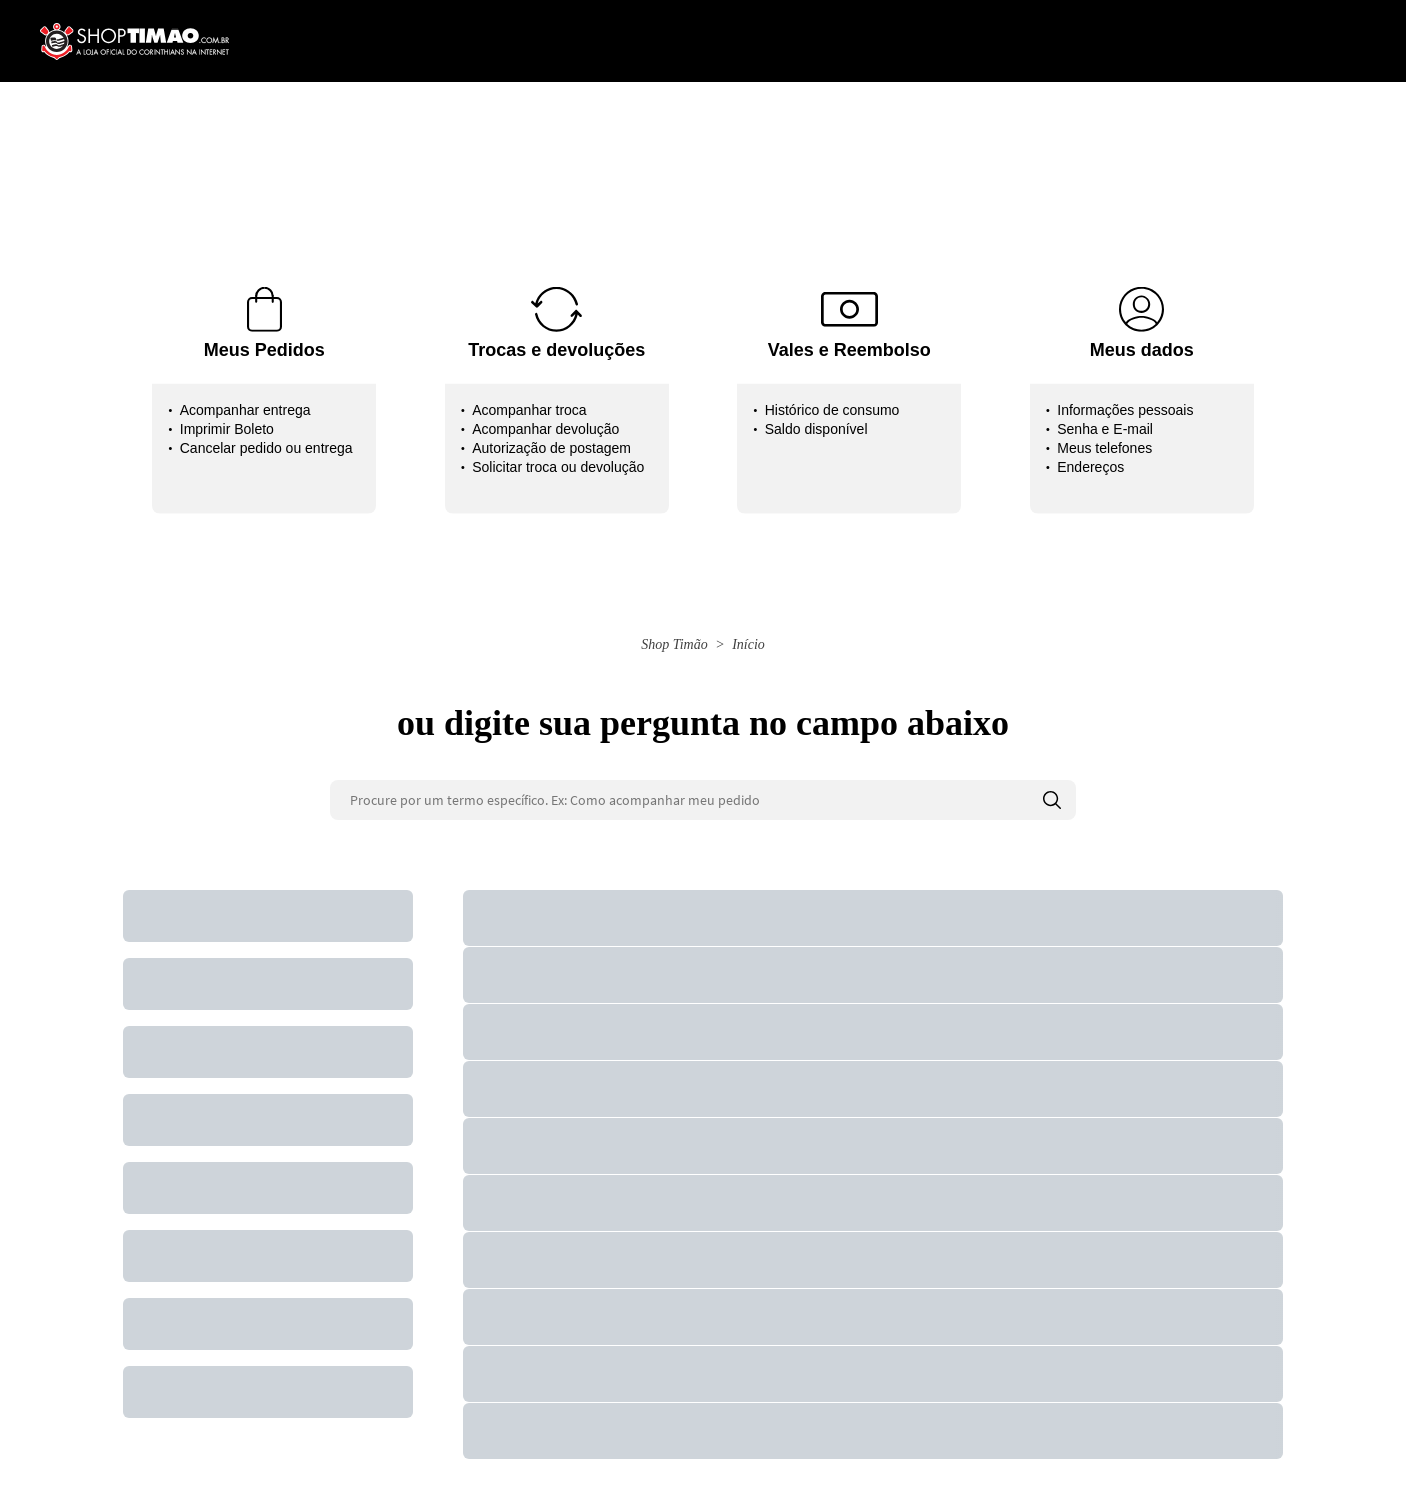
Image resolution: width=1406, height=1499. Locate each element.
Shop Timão (674, 644)
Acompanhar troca (529, 410)
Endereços (1090, 467)
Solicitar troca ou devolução (558, 467)
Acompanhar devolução (545, 429)
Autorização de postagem (551, 448)
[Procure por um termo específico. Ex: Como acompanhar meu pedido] (703, 800)
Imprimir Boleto (227, 429)
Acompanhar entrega (245, 410)
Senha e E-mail (1105, 429)
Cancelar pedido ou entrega (266, 448)
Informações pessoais (1125, 410)
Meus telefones (1104, 448)
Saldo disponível (816, 429)
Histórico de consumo (832, 410)
